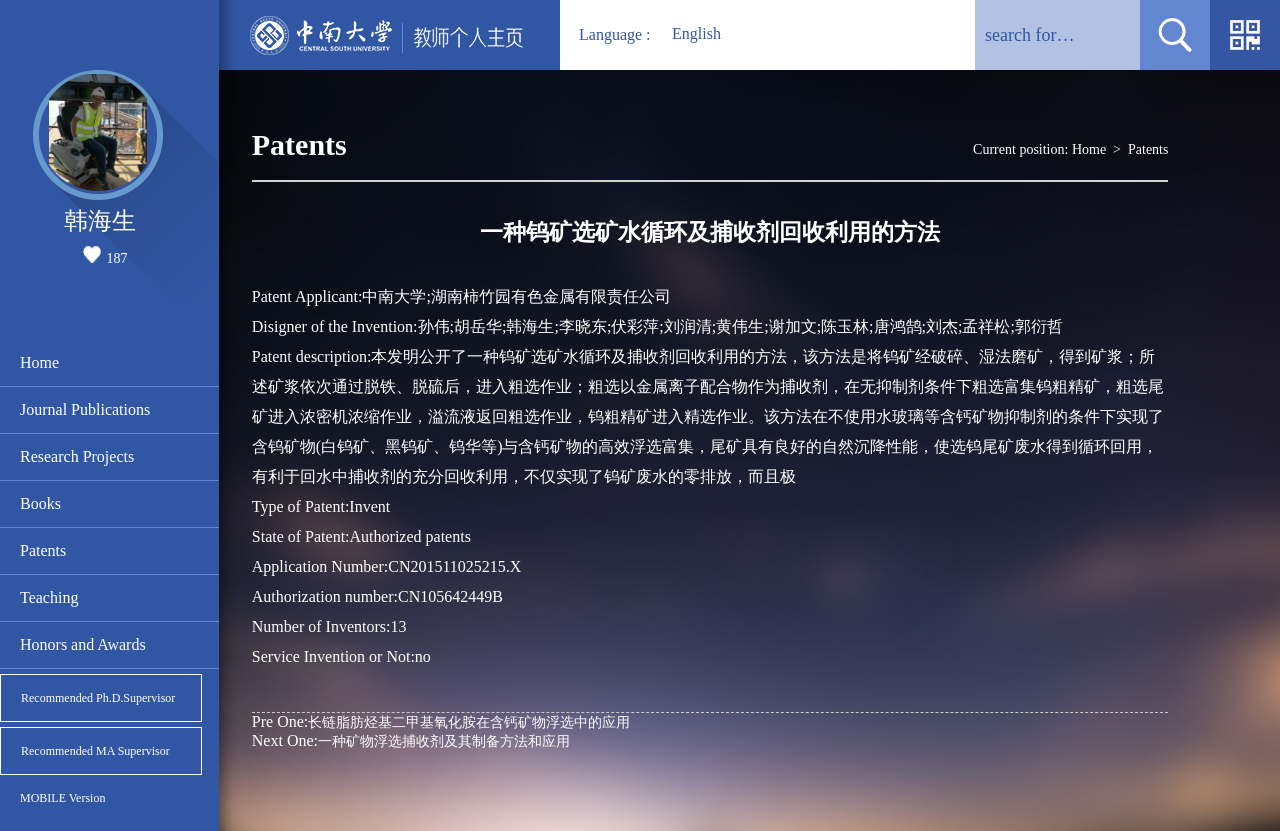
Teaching (49, 597)
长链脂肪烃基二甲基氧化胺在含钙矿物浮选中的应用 (441, 721)
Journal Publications (85, 409)
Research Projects (77, 456)
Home (39, 362)
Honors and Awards (83, 644)
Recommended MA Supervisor (95, 751)
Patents (43, 550)
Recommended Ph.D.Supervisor (98, 698)
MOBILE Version (62, 798)
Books (40, 503)
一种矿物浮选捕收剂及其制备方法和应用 (411, 740)
